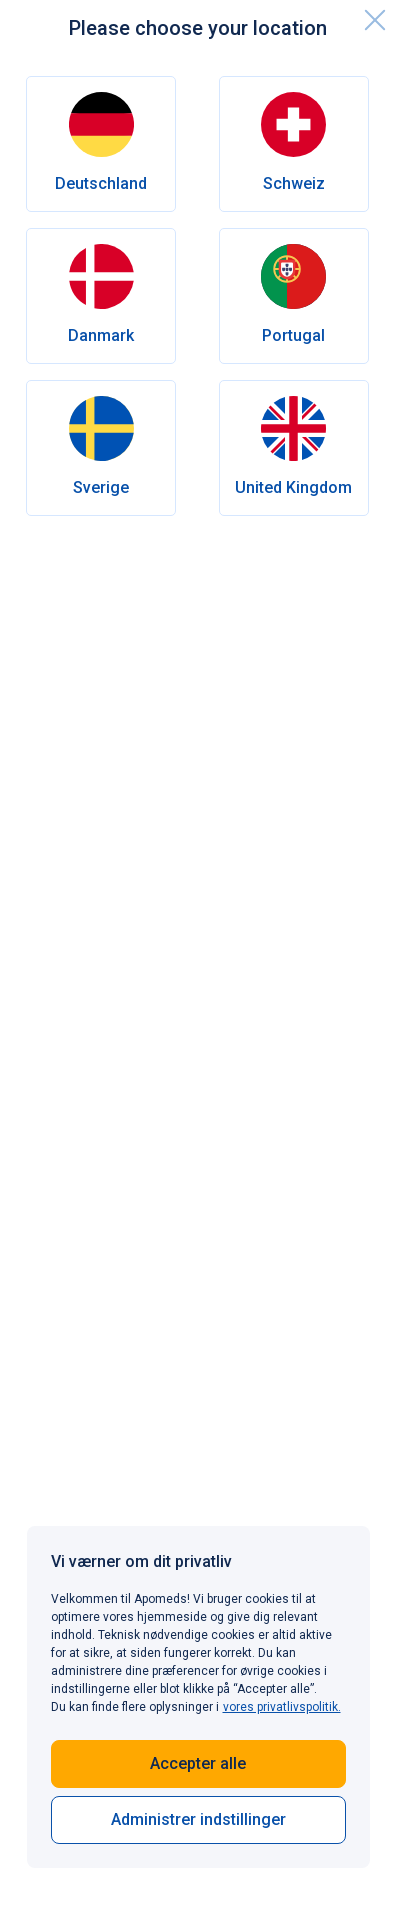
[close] (375, 20)
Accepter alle (198, 1763)
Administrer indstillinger (198, 1819)
